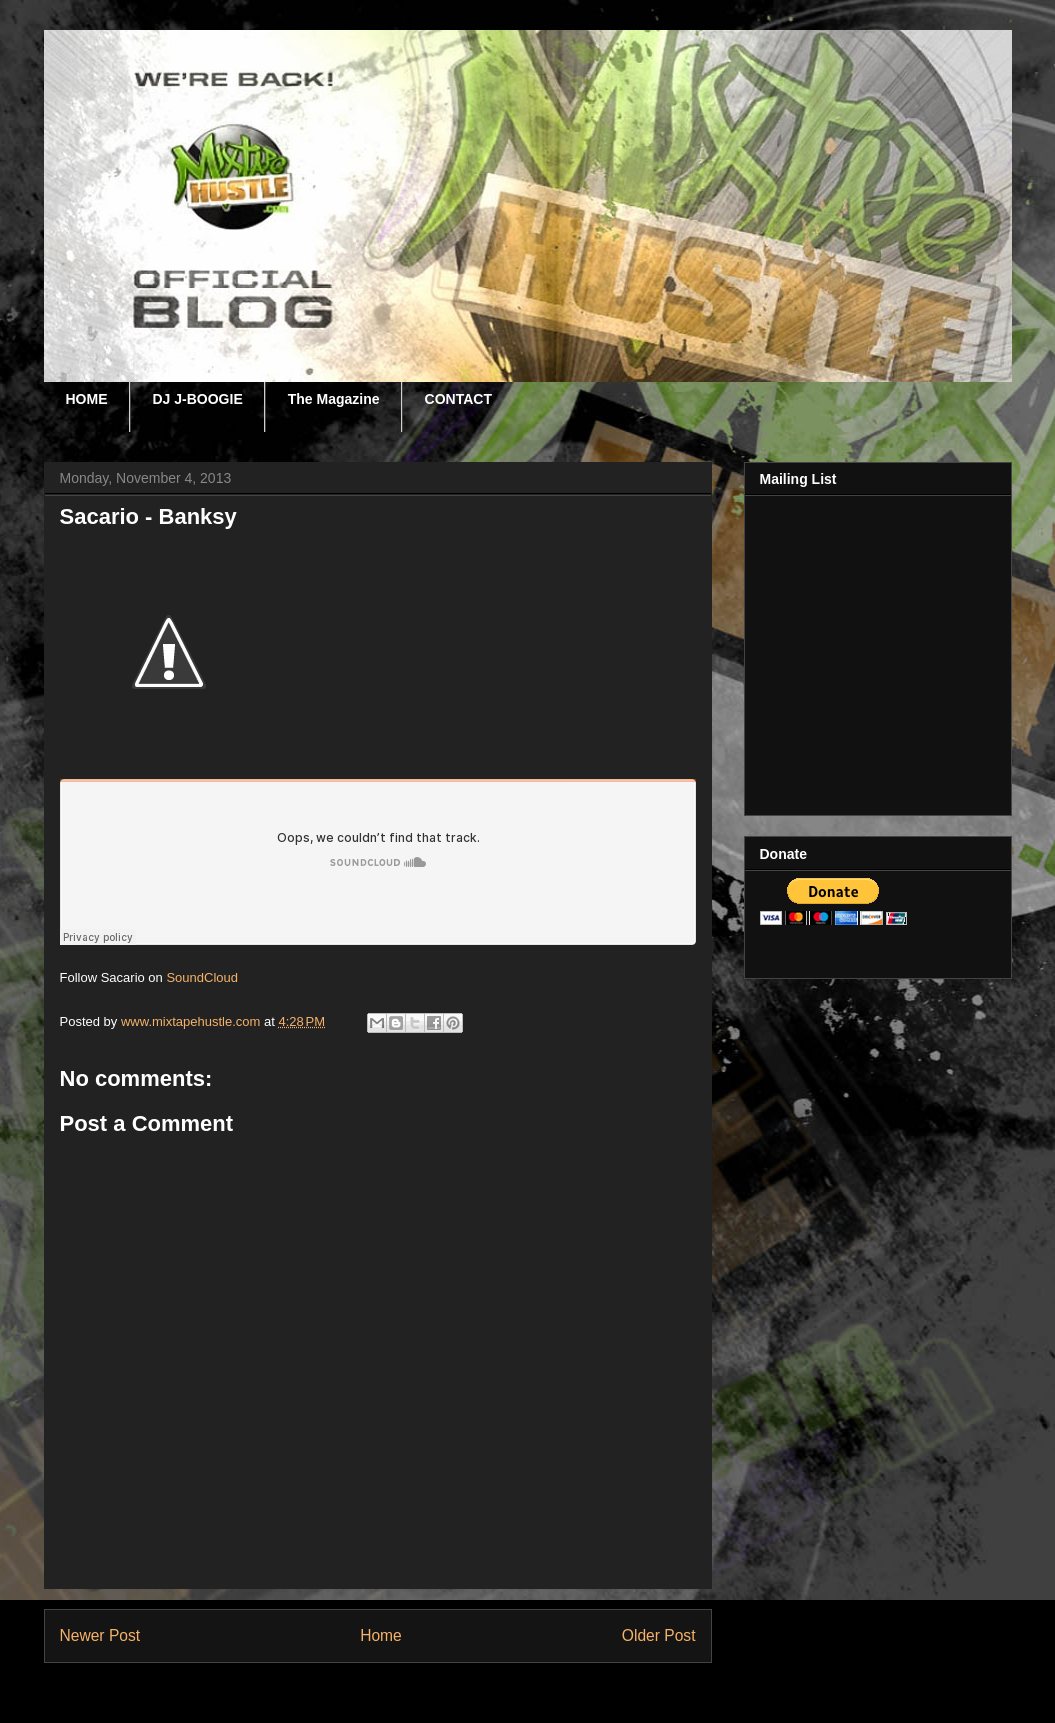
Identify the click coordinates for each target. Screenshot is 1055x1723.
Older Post (659, 1635)
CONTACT (458, 399)
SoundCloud (202, 977)
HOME (87, 399)
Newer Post (100, 1635)
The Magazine (334, 399)
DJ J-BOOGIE (198, 399)
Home (381, 1635)
